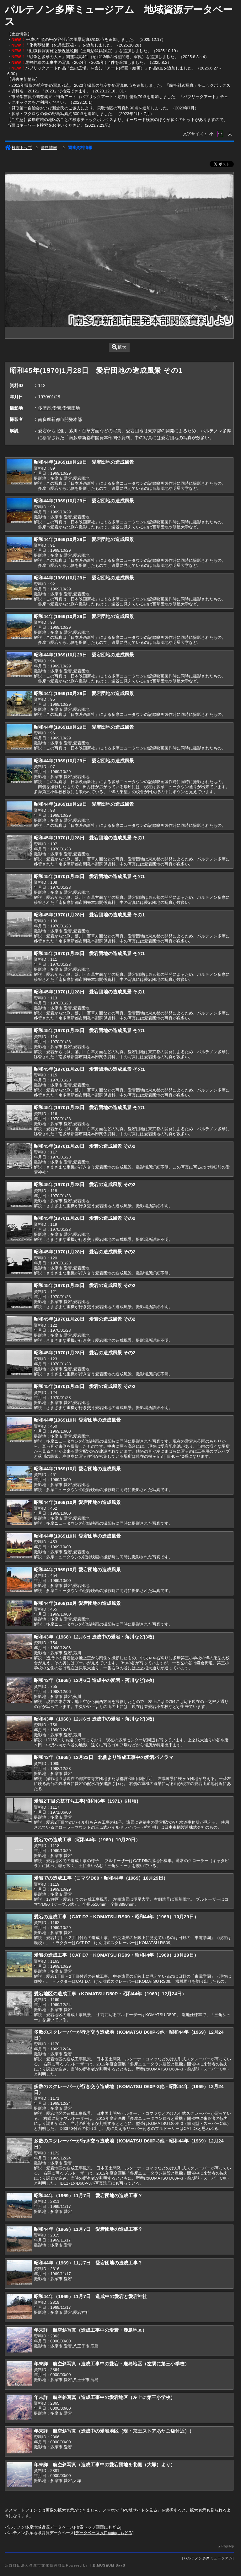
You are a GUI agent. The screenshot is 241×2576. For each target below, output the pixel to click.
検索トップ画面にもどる (97, 2527)
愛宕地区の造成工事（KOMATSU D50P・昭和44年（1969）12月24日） (110, 1993)
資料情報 (49, 147)
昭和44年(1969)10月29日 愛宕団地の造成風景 (84, 462)
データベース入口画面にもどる (103, 2532)
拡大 (119, 347)
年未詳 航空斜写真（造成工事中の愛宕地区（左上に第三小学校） (104, 2397)
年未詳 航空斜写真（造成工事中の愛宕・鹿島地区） (90, 2330)
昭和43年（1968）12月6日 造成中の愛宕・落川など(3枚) (94, 1636)
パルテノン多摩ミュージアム (208, 2558)
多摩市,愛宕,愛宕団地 (59, 408)
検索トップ (18, 147)
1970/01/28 (49, 396)
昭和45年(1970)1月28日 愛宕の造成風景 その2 (84, 1146)
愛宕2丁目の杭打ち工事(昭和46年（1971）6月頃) (86, 1801)
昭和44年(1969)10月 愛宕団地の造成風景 (77, 1420)
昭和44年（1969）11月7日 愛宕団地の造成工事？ (88, 2195)
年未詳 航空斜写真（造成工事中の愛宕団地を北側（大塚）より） (104, 2464)
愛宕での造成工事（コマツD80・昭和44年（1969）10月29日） (101, 1878)
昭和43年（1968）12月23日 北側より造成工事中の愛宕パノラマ (103, 1757)
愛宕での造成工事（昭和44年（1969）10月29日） (87, 1839)
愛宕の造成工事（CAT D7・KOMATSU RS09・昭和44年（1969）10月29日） (116, 1916)
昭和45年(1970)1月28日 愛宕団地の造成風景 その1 (89, 837)
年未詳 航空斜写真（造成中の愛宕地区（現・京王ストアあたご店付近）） (114, 2431)
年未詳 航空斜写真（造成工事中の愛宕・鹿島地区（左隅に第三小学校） (111, 2363)
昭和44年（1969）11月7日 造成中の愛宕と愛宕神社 (90, 2296)
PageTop (227, 2546)
